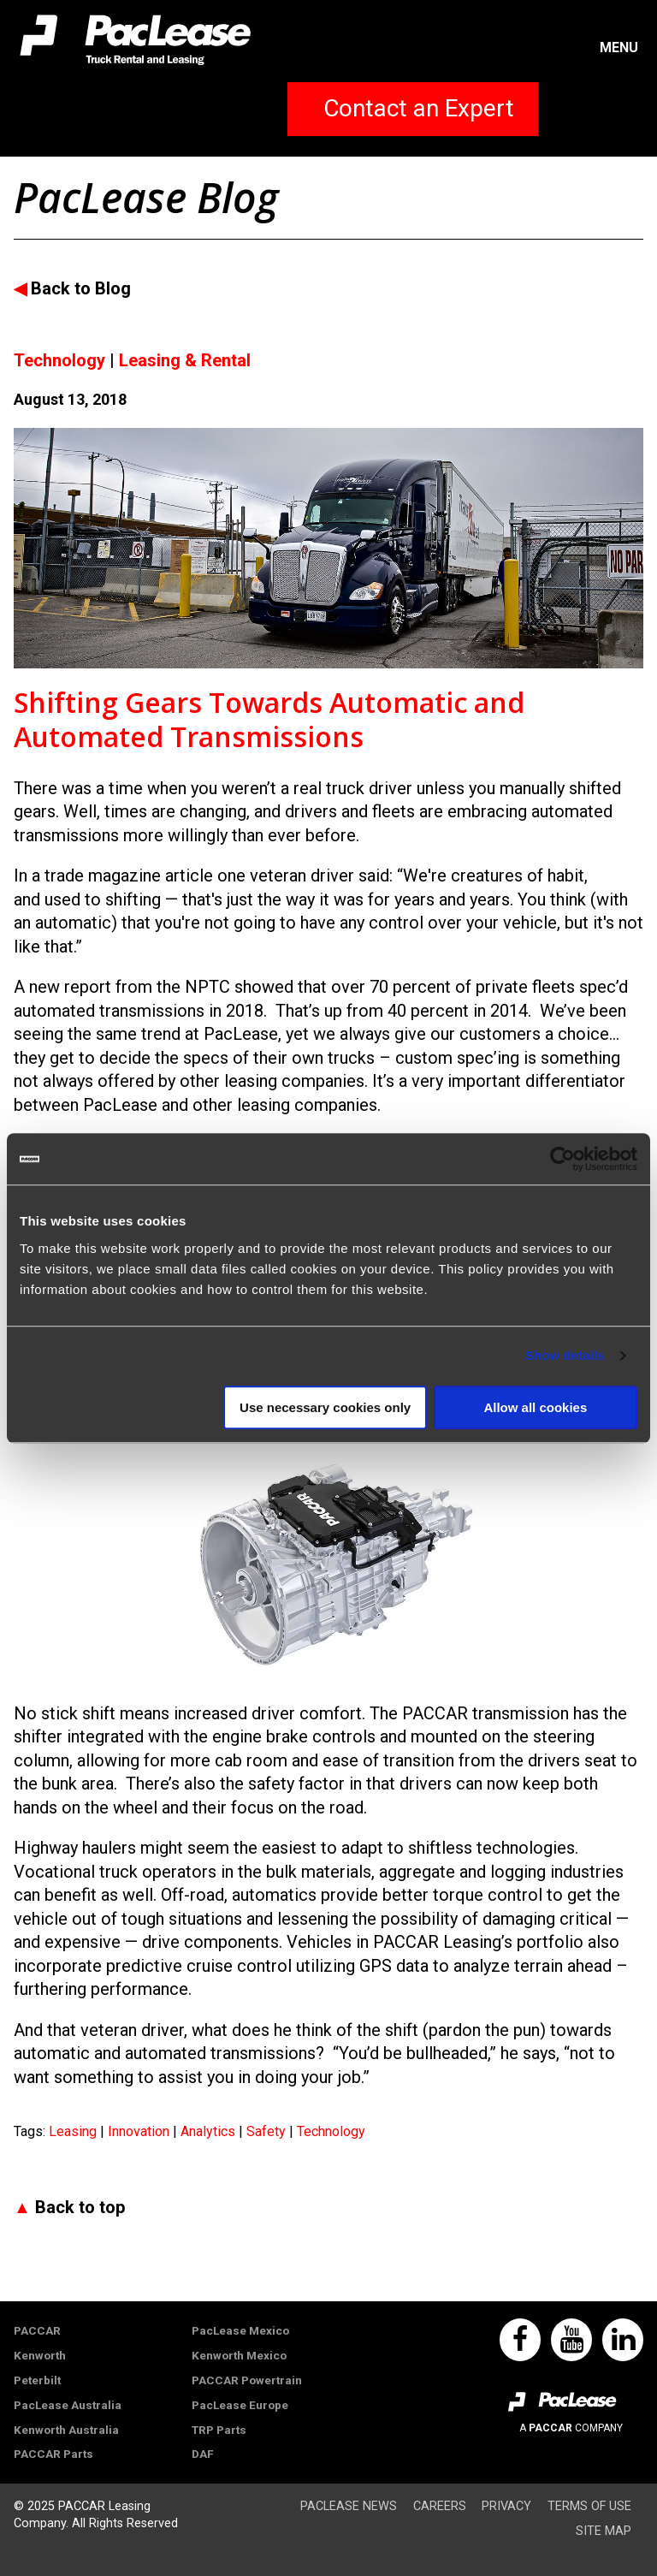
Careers (439, 2506)
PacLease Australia (67, 2405)
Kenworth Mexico (239, 2355)
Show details (565, 1355)
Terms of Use (589, 2506)
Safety (267, 2131)
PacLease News (348, 2506)
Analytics (210, 2131)
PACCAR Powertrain (247, 2380)
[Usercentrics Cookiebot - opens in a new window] (562, 1159)
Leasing (74, 2131)
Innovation (140, 2131)
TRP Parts (219, 2430)
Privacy (506, 2506)
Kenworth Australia (66, 2430)
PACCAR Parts (53, 2453)
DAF (203, 2453)
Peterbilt (37, 2380)
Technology (331, 2131)
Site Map (603, 2531)
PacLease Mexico (240, 2330)
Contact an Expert (418, 108)
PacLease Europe (240, 2405)
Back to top (80, 2207)
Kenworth (40, 2355)
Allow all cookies (535, 1407)
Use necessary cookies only (325, 1407)
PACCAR (37, 2330)
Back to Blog (81, 288)
